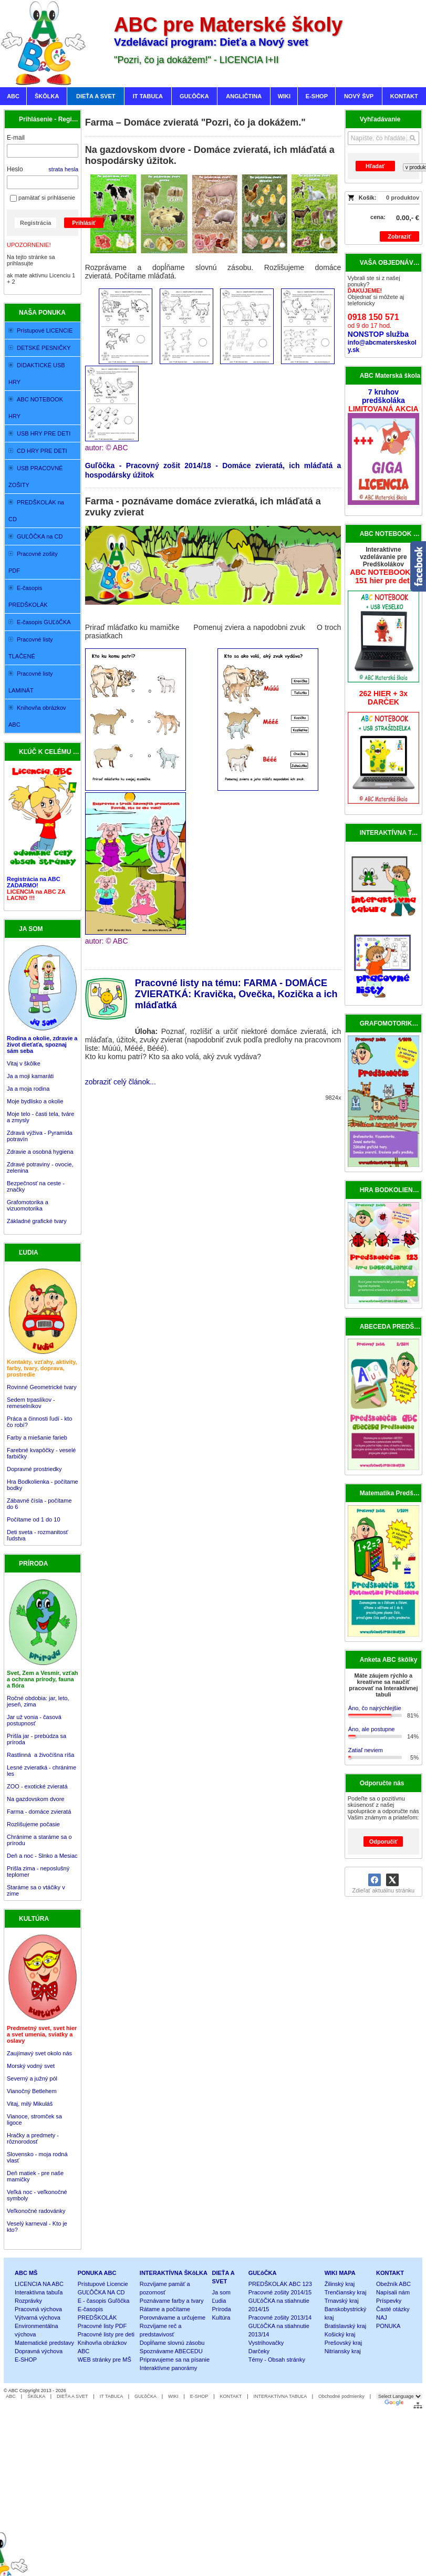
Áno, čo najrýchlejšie (374, 1708)
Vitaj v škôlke (23, 1063)
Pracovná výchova (38, 2309)
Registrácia (35, 223)
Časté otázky (393, 2309)
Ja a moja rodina (28, 1088)
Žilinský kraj (340, 2284)
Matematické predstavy (44, 2343)
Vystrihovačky (266, 2343)
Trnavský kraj (342, 2301)
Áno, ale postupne (371, 1729)
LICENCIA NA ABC (39, 2284)
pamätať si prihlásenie (42, 197)
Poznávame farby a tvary (172, 2301)
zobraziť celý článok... (120, 1082)
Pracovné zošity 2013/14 (279, 2317)
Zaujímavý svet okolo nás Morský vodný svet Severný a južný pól (39, 2066)
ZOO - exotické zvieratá (37, 1786)
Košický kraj (340, 2334)
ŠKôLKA (36, 2396)
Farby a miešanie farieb (37, 1437)
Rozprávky (28, 2301)
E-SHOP (26, 2359)
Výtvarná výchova (37, 2317)
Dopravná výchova (39, 2351)
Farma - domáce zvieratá (39, 1811)
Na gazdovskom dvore (35, 1799)
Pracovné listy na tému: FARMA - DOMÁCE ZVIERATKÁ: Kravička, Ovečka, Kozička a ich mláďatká (236, 994)
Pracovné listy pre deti (106, 2334)
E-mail (16, 137)
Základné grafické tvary (37, 1221)
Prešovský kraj (343, 2343)
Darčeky (258, 2351)
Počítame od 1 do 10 (33, 1519)
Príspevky (388, 2301)
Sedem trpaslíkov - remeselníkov (31, 1402)
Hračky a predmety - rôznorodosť (33, 2138)
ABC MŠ (26, 2273)
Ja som (221, 2292)
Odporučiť (383, 1841)
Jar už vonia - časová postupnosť (34, 1720)
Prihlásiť (84, 223)
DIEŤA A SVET (72, 2396)
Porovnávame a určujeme (172, 2317)
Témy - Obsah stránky (276, 2359)
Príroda (221, 2309)
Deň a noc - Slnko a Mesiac (42, 1856)
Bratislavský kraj (345, 2326)
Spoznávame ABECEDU (171, 2351)
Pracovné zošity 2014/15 (279, 2292)
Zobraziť (399, 236)
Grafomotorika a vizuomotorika (27, 1205)
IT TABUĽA (111, 2396)
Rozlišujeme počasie (33, 1824)
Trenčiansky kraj (346, 2292)
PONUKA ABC (97, 2273)
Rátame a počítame (165, 2309)
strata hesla (63, 169)
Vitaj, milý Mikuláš (30, 2104)
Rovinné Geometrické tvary (42, 1387)
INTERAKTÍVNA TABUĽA (280, 2396)
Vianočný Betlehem (32, 2091)
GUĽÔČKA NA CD (101, 2292)
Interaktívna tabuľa (39, 2292)
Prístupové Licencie (103, 2284)
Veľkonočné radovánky (36, 2211)
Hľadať (375, 166)
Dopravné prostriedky (35, 1469)
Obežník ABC (393, 2284)
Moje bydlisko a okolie (35, 1101)
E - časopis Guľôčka (104, 2301)
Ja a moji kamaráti (30, 1076)
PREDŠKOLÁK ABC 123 (280, 2284)
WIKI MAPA (340, 2273)
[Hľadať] (412, 138)
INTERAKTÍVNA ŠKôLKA (173, 2273)
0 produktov (402, 197)
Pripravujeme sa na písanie (175, 2359)
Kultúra (221, 2317)
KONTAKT (390, 2273)
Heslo (15, 169)
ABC (11, 2396)
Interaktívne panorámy (168, 2368)
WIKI (173, 2396)
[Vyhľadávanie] (383, 138)
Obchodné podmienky (341, 2396)
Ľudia (219, 2301)
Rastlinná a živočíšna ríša (40, 1755)
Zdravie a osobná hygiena (40, 1152)
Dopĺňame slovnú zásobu (172, 2343)
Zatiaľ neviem (365, 1750)
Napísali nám (393, 2292)
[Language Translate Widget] (399, 2396)
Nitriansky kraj (343, 2351)
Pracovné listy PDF (102, 2326)
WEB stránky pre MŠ (104, 2359)
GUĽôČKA (262, 2273)
